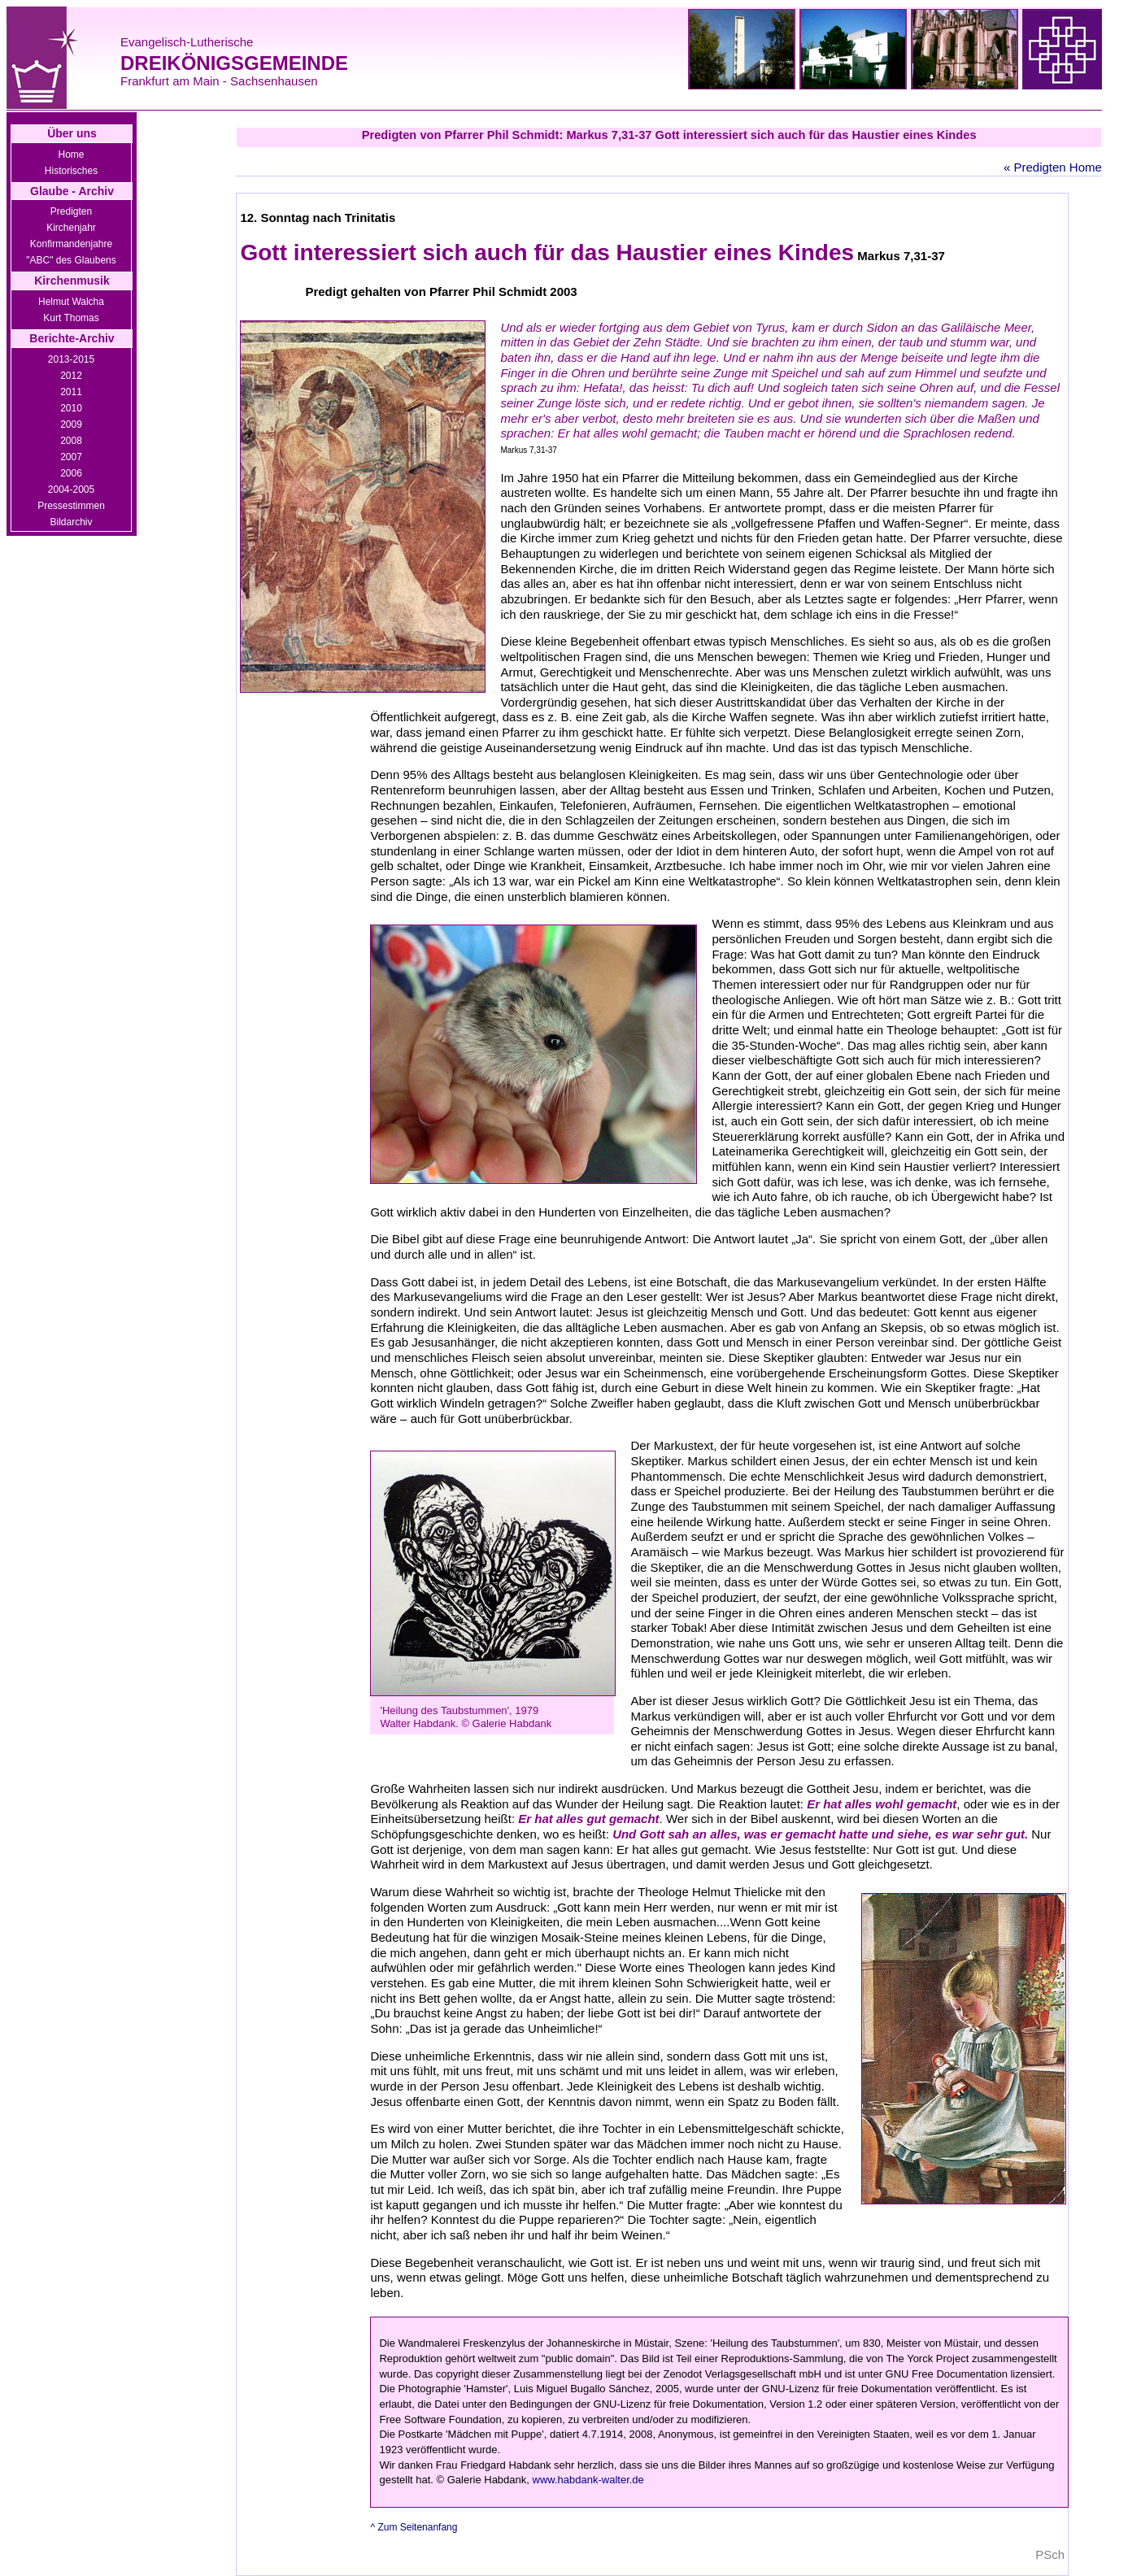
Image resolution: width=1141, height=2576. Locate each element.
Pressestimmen (71, 505)
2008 (71, 440)
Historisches (71, 170)
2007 (71, 457)
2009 (71, 424)
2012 (71, 375)
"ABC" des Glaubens (71, 260)
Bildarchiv (71, 522)
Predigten (71, 211)
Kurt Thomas (70, 318)
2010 (71, 408)
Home (71, 154)
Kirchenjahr (71, 227)
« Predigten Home (1053, 167)
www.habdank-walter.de (588, 2480)
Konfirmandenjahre (71, 244)
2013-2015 (71, 359)
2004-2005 (71, 489)
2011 (71, 392)
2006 (71, 473)
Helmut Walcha (71, 301)
